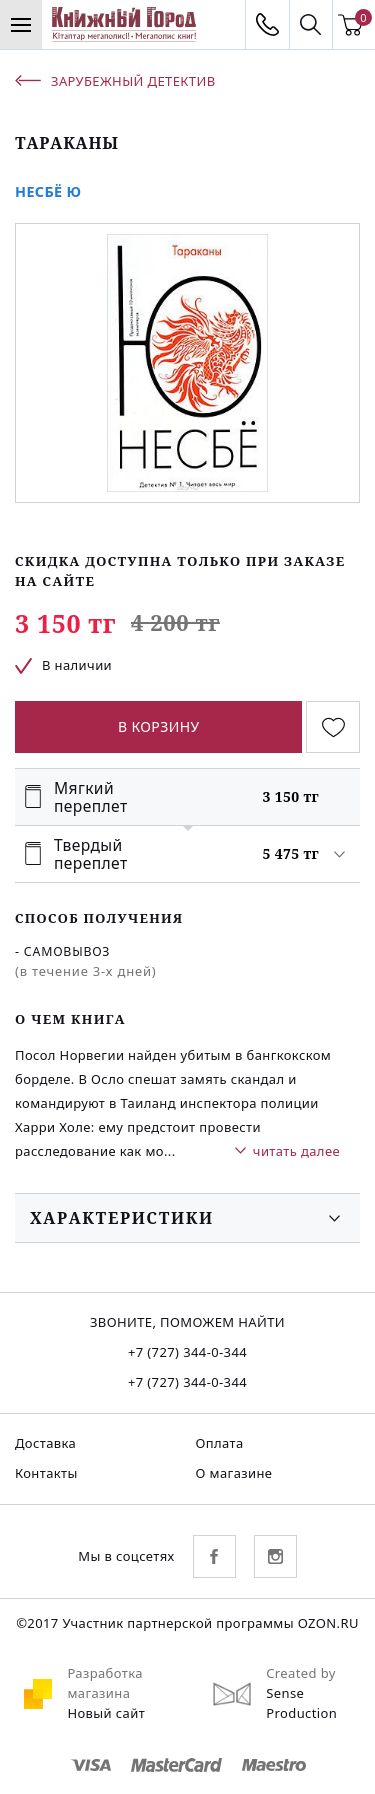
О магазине (234, 1473)
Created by (301, 1673)
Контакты (46, 1473)
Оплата (220, 1443)
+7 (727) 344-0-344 (187, 1352)
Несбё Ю (48, 191)
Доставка (45, 1443)
